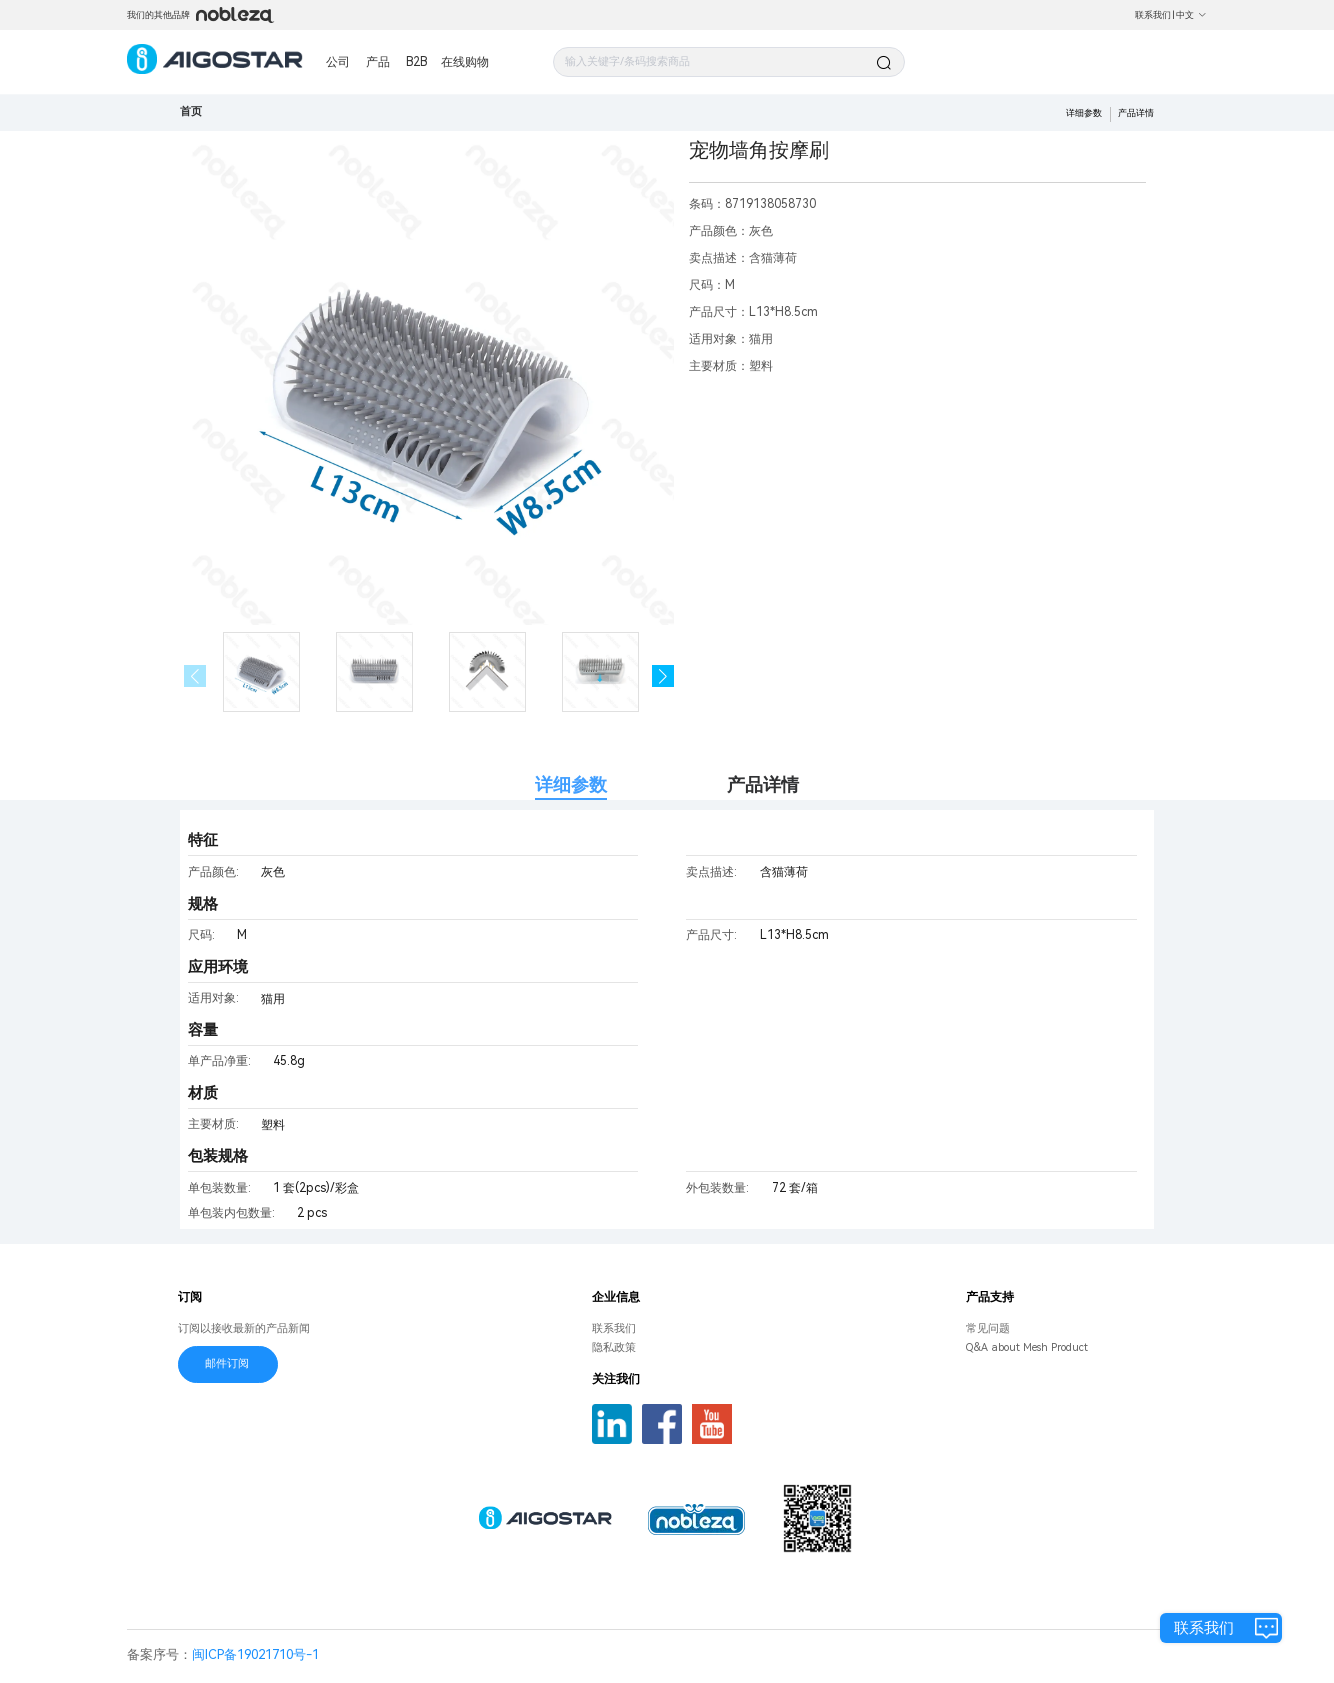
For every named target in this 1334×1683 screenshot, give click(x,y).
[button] (663, 676)
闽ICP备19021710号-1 (255, 1654)
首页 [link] (191, 111)
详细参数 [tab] (571, 784)
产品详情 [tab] (763, 784)
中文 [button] (1191, 15)
